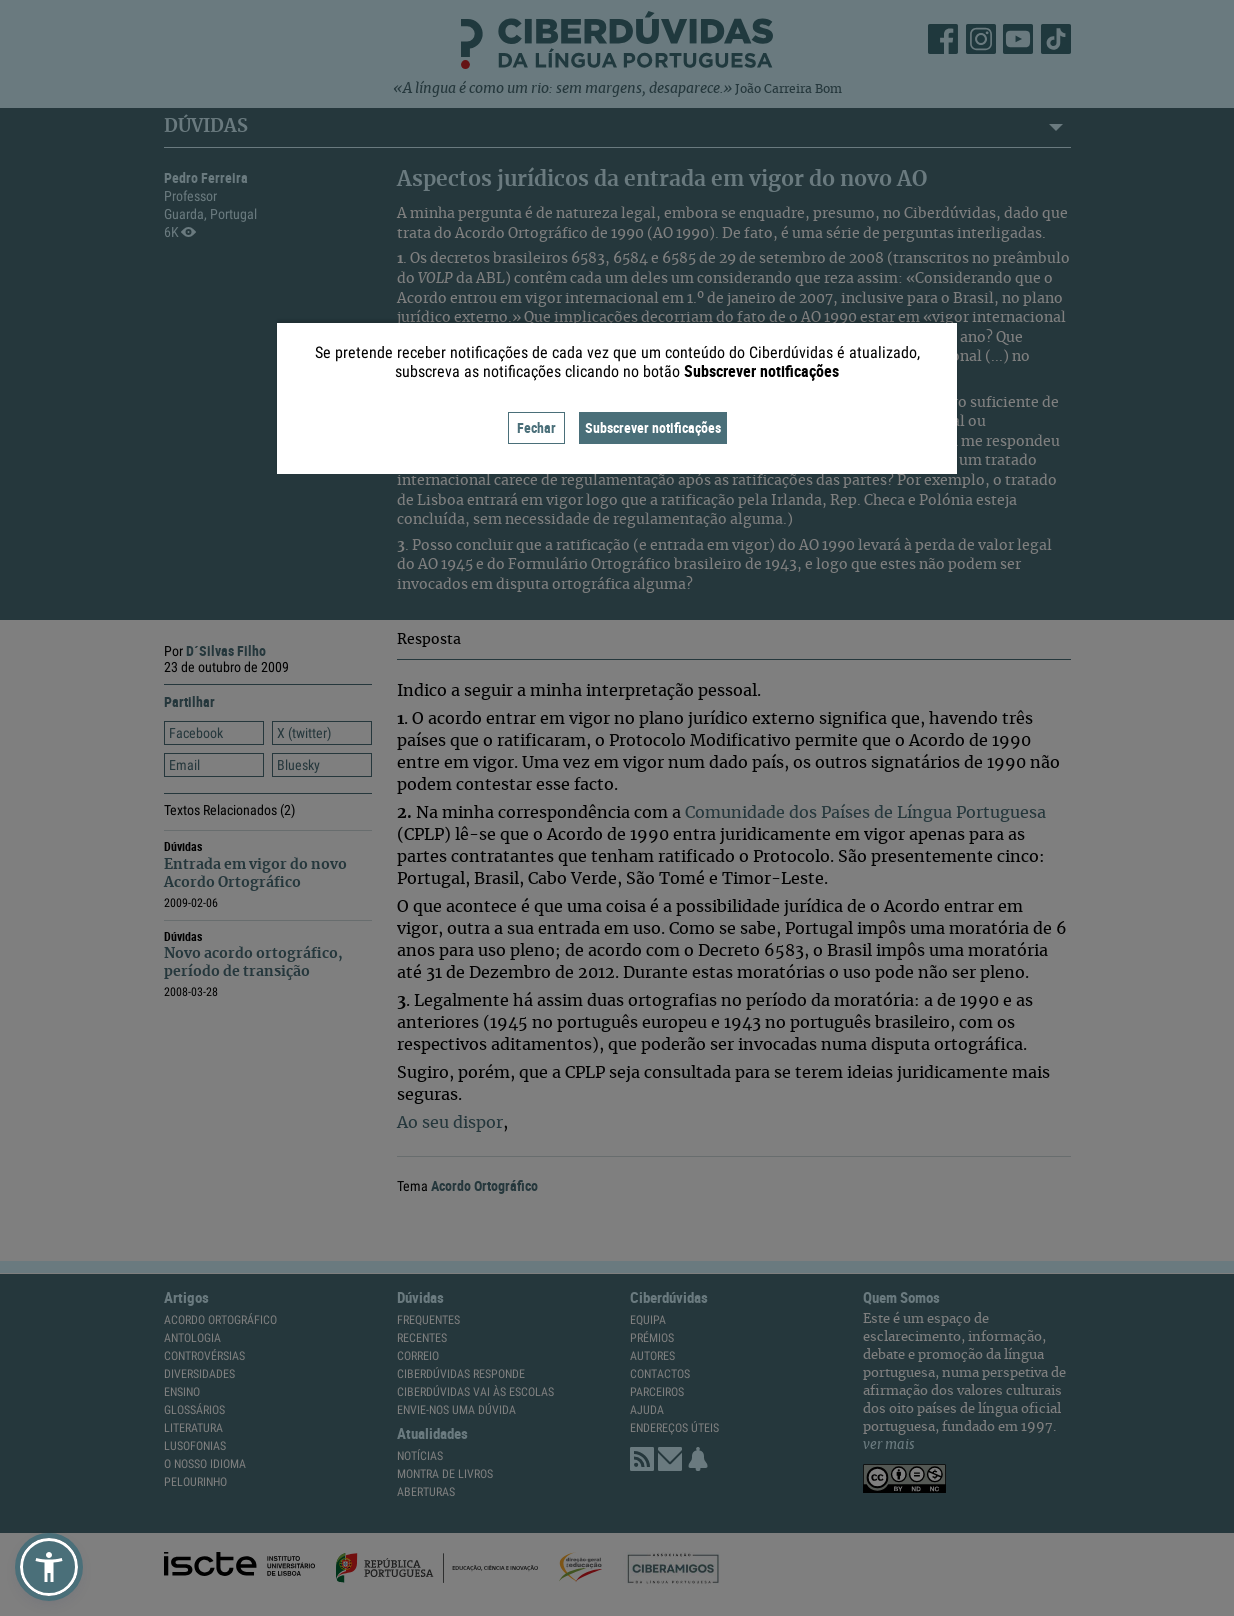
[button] (49, 1567)
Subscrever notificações (653, 427)
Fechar (536, 427)
